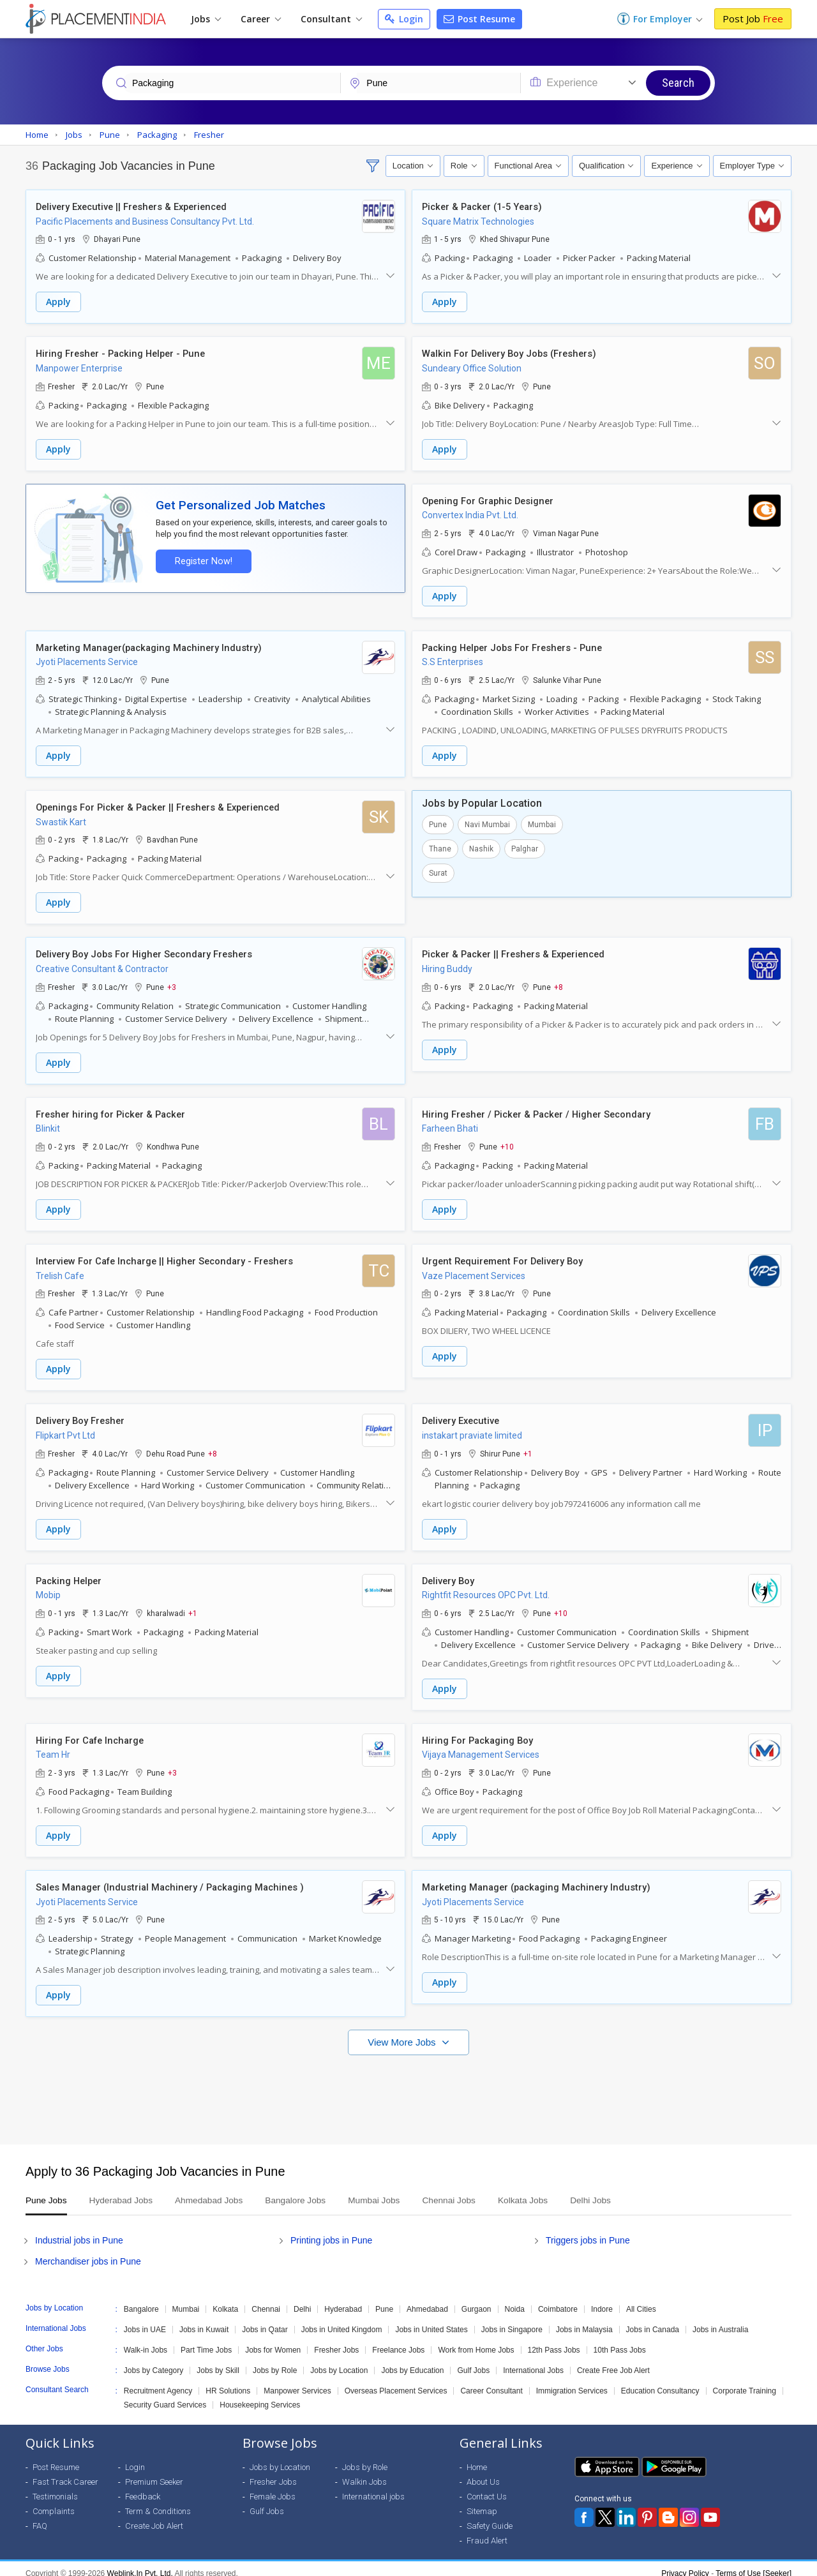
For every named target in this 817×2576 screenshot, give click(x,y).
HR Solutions (228, 2381)
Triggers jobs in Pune (588, 2231)
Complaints (54, 2501)
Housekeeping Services (260, 2395)
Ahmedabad (427, 2299)
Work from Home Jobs (476, 2340)
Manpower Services (297, 2381)
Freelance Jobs (398, 2340)
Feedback (142, 2487)
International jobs (373, 2487)
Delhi (302, 2299)
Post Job (753, 18)
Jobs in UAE (145, 2320)
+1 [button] (527, 1447)
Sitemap (482, 2501)
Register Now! (201, 559)
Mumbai (542, 821)
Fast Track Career (65, 2472)
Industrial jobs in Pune (79, 2231)
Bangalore (141, 2299)
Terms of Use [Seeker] (753, 2563)
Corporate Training (744, 2381)
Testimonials (55, 2487)
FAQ (40, 2516)
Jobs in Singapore (512, 2320)
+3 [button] (171, 983)
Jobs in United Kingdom (341, 2320)
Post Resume (479, 19)
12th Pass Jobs (554, 2340)
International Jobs (533, 2361)
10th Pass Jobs (620, 2340)
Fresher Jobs (336, 2340)
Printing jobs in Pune (331, 2231)
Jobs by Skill (218, 2361)
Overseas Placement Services (396, 2381)
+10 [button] (507, 1142)
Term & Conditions (158, 2501)
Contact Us (487, 2487)
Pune (438, 821)
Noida (515, 2299)
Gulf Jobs (473, 2361)
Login (404, 19)
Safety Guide (490, 2516)
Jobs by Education (412, 2361)
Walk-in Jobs (145, 2340)
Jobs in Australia (720, 2320)
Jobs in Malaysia (584, 2320)
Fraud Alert (487, 2531)
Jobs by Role (275, 2361)
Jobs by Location (339, 2361)
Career (261, 19)
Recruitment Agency (158, 2381)
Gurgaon (476, 2299)
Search (678, 82)
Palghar (524, 845)
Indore (602, 2299)
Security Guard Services (165, 2395)
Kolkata (225, 2299)
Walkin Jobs (364, 2472)
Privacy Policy (685, 2563)
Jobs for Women (273, 2340)
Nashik (481, 845)
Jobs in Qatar (264, 2320)
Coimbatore (558, 2299)
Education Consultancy (660, 2381)
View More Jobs (403, 2032)
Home (477, 2457)
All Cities (641, 2299)
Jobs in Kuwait (204, 2320)
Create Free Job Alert (613, 2361)
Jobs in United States (431, 2320)
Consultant (331, 19)
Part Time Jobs (206, 2340)
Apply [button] (58, 302)
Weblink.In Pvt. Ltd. (140, 2563)
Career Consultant (491, 2381)
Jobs (206, 19)
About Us (483, 2472)
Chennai (265, 2299)
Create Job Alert (154, 2516)
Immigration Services (572, 2381)
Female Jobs (273, 2487)
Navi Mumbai (487, 821)
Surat (438, 869)
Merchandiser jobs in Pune (88, 2252)
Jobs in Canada (652, 2320)
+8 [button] (558, 983)
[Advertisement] (408, 2084)
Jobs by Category (153, 2361)
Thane (440, 845)
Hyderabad (343, 2299)
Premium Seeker (154, 2472)
